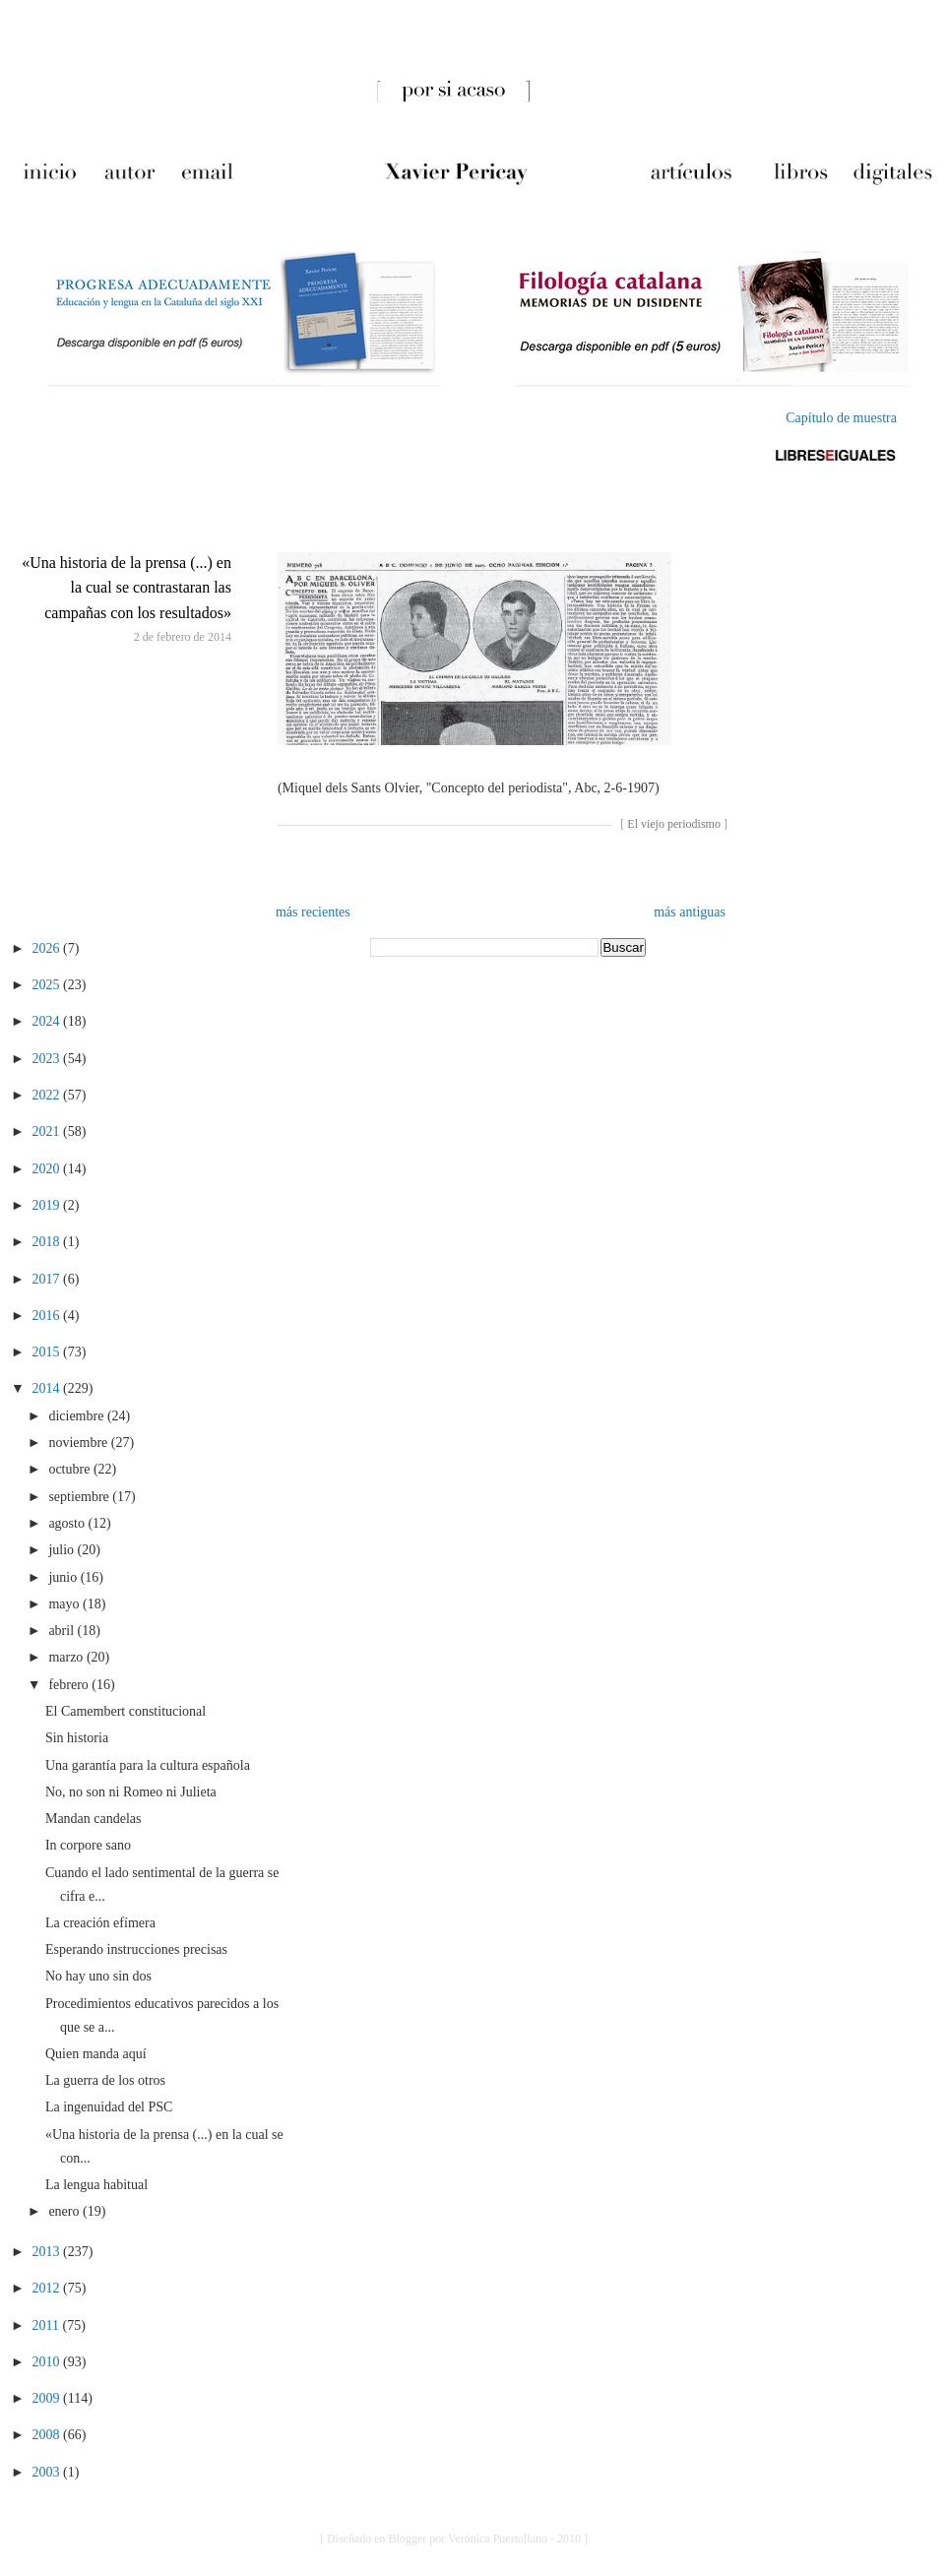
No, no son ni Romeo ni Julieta (131, 1792)
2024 (48, 1021)
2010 (48, 2362)
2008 (48, 2434)
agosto (68, 1523)
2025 (48, 984)
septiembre (80, 1496)
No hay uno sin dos (98, 1976)
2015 (48, 1352)
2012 (48, 2288)
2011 (47, 2325)
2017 (48, 1279)
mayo (65, 1604)
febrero (70, 1684)
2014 (48, 1388)
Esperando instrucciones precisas (136, 1949)
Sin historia (76, 1737)
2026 (48, 948)
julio (62, 1549)
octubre (70, 1469)
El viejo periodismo (674, 824)
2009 (48, 2398)
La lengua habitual (96, 2184)
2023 (48, 1058)
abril (62, 1630)
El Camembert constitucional (125, 1711)
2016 (48, 1315)
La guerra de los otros (105, 2080)
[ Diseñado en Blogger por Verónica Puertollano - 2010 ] (454, 2538)
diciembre (77, 1416)
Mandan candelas (93, 1818)
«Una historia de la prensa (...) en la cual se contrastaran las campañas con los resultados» (126, 587)
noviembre (79, 1442)
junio (64, 1577)
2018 (48, 1241)
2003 (48, 2472)
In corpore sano (88, 1845)
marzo (67, 1657)
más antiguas (690, 912)
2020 (48, 1169)
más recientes (313, 912)
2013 (48, 2251)
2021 (48, 1131)
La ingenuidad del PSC (109, 2107)
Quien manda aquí (96, 2053)
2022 (48, 1095)
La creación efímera (100, 1923)
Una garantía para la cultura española (147, 1765)
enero (65, 2211)
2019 (48, 1205)
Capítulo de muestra (841, 417)
